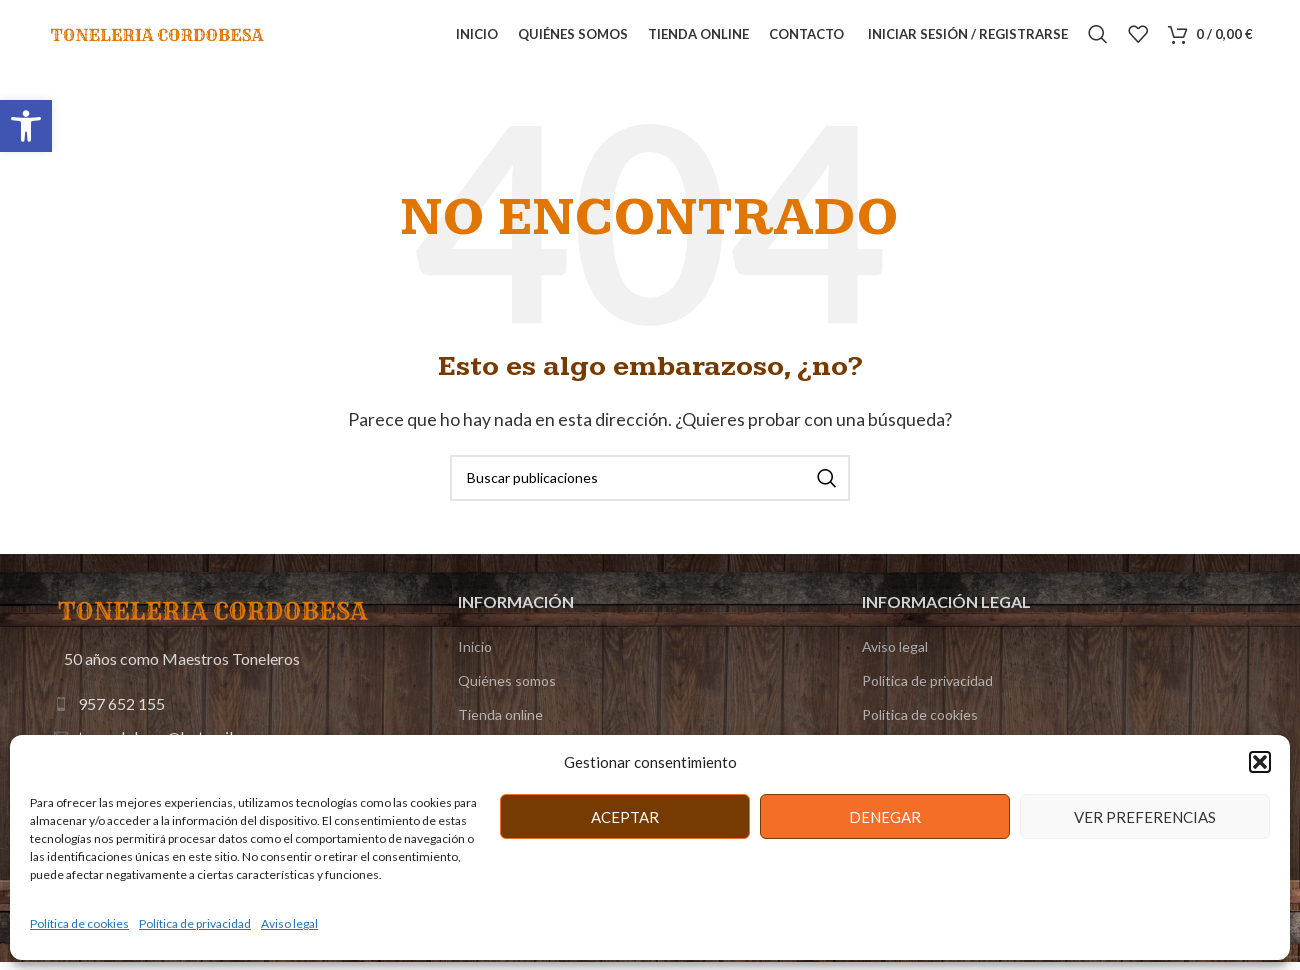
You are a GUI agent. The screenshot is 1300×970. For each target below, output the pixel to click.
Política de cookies (79, 923)
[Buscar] (1098, 45)
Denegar (885, 817)
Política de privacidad (195, 923)
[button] (26, 126)
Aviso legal (289, 923)
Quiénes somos (507, 701)
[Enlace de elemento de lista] (215, 726)
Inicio (475, 667)
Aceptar (625, 817)
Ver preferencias (1145, 817)
